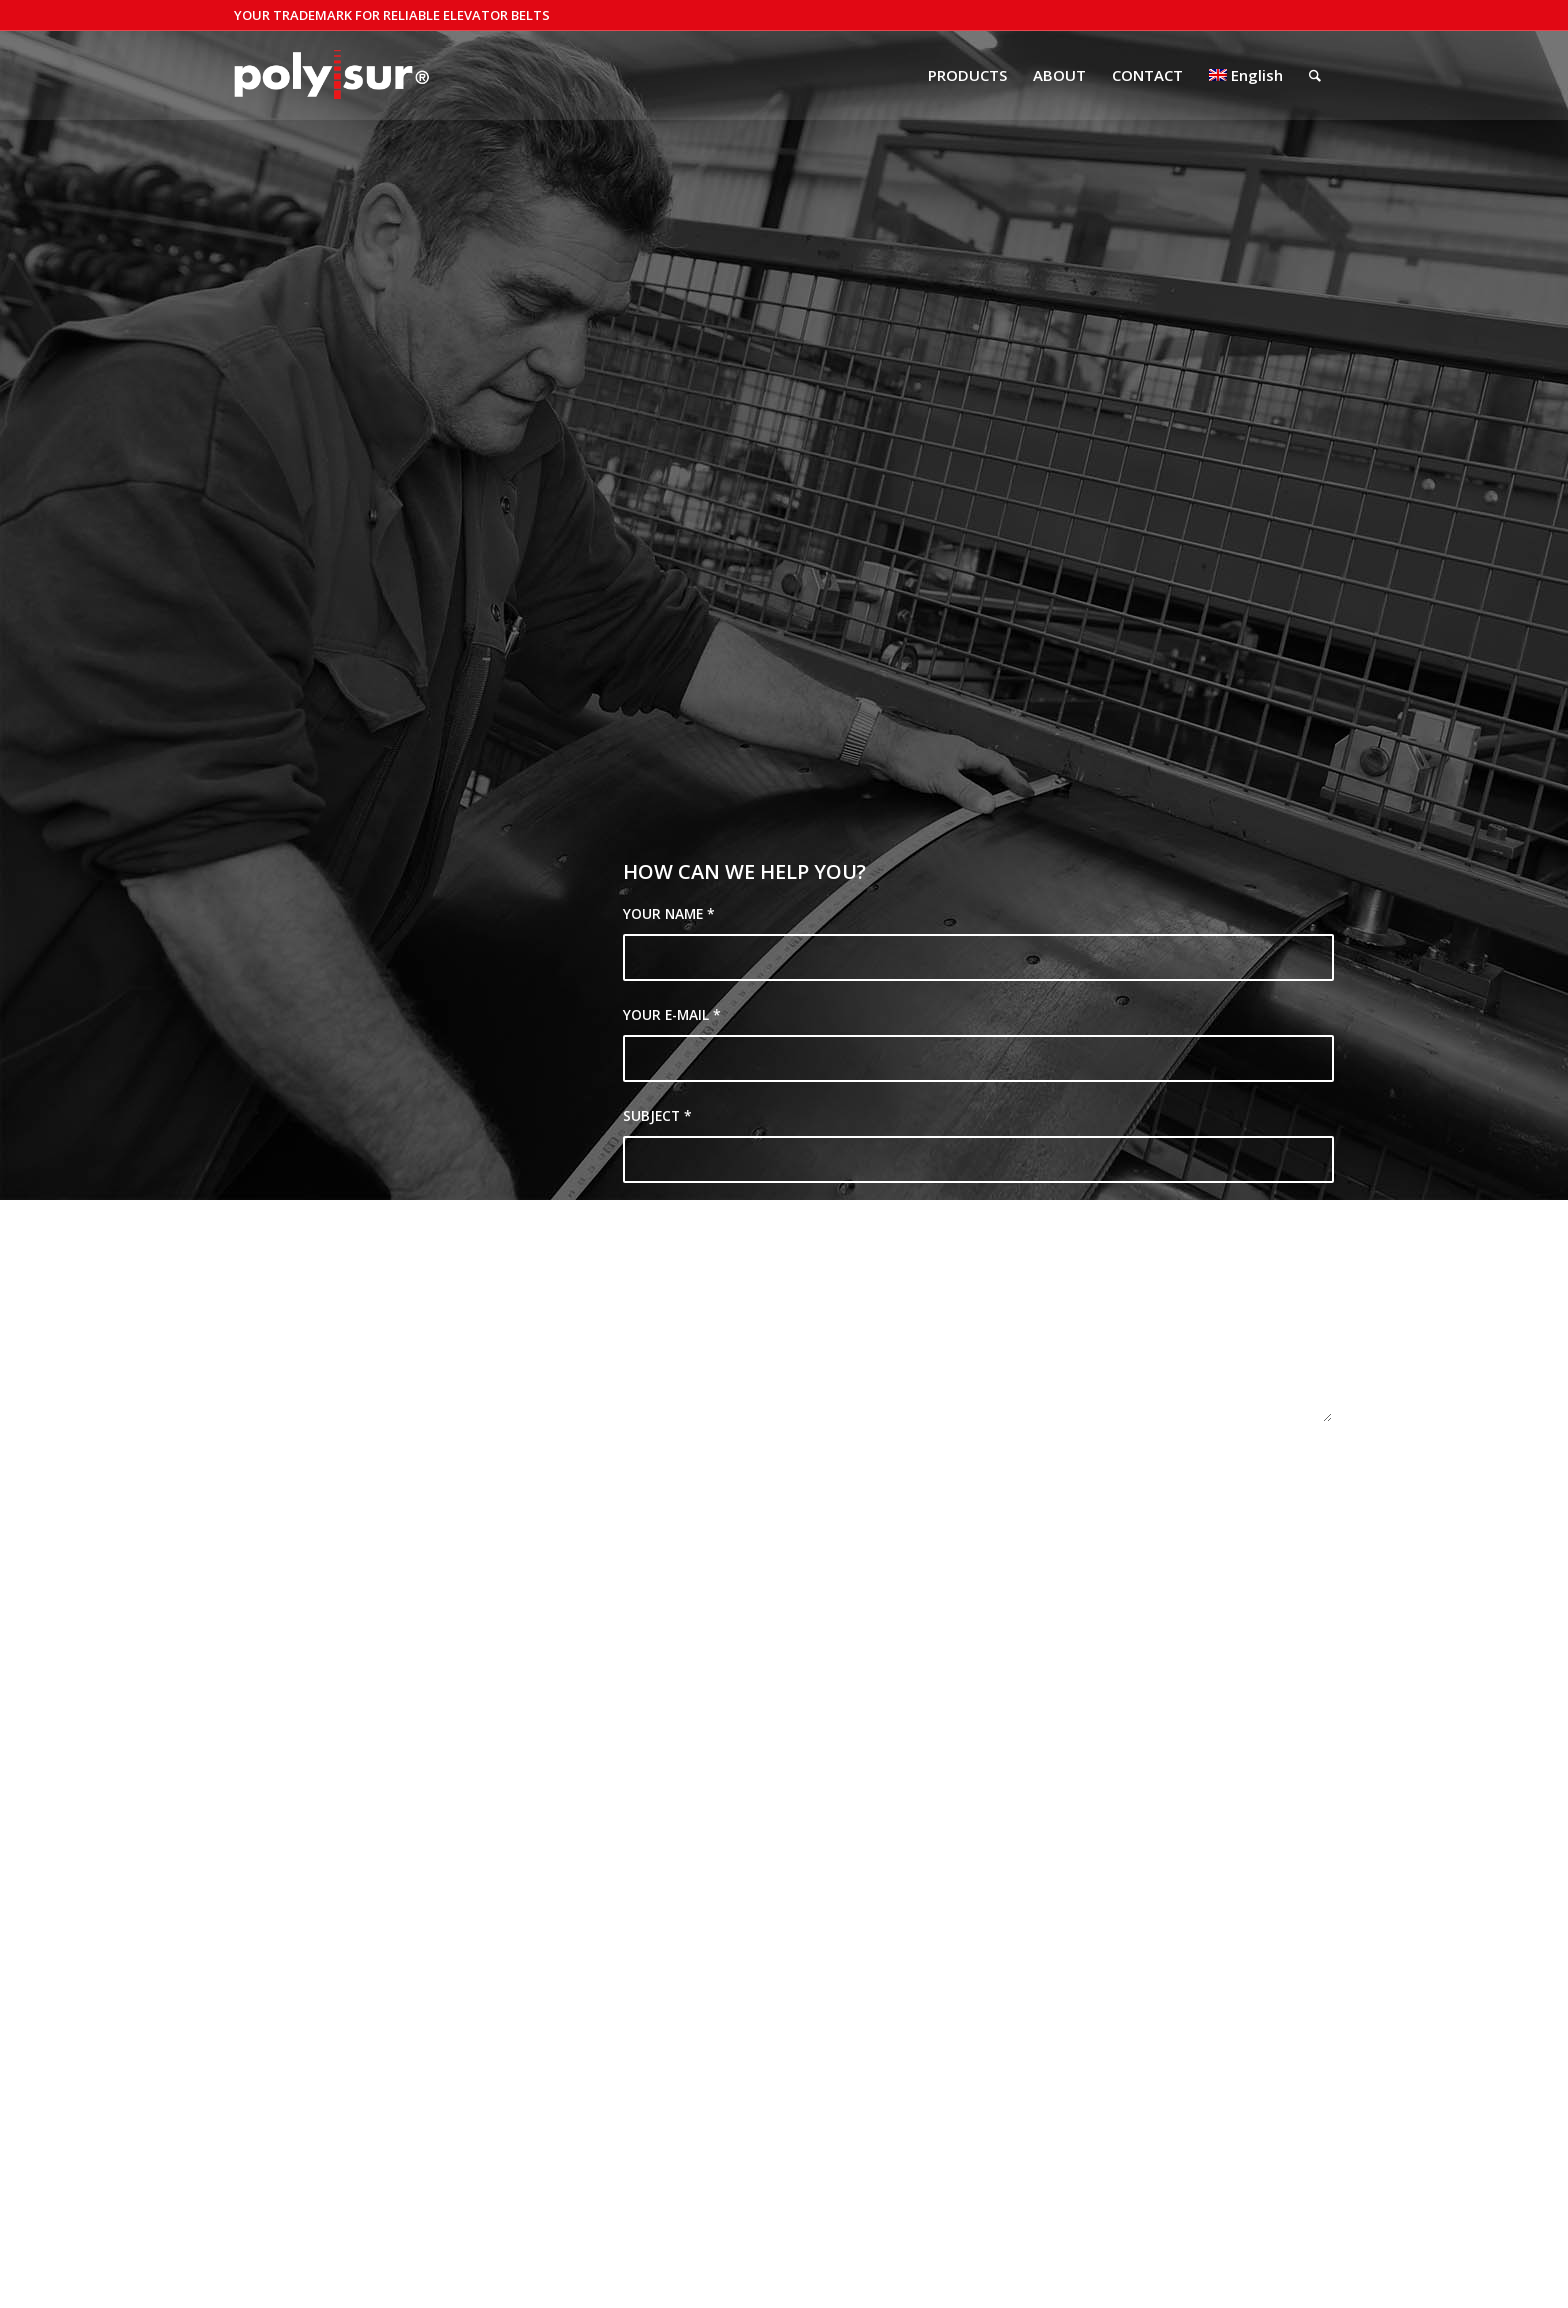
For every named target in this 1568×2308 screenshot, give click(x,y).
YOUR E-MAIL (672, 1014)
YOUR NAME (669, 913)
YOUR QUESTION (685, 1216)
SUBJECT (657, 1115)
